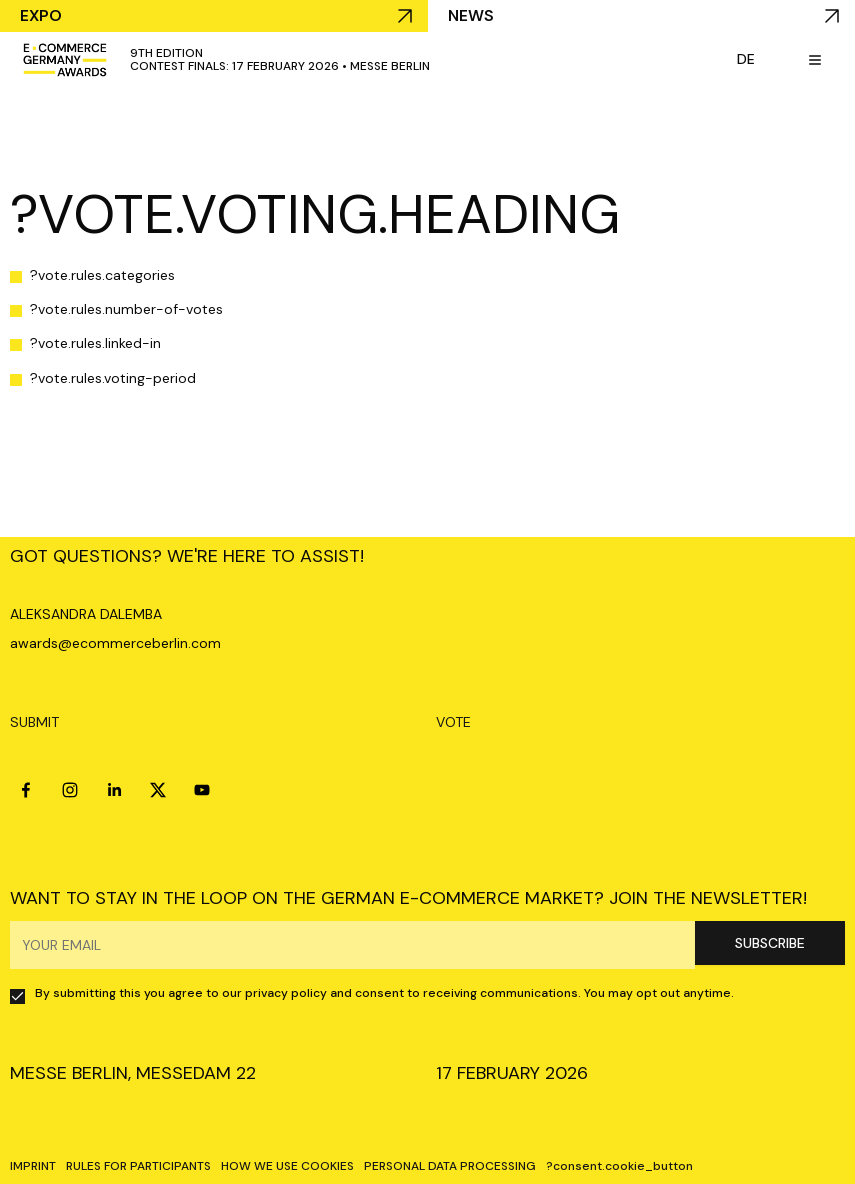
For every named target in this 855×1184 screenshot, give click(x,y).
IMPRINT (33, 1166)
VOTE (453, 722)
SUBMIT (34, 722)
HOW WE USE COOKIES (287, 1166)
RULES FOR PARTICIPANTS (138, 1166)
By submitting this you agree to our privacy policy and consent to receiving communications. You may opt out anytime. (384, 993)
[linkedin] (114, 790)
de (746, 59)
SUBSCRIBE (770, 943)
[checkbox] (17, 996)
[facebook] (26, 790)
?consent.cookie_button (619, 1166)
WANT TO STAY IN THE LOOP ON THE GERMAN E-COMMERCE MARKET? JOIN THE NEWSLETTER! (408, 898)
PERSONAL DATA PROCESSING (450, 1166)
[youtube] (202, 790)
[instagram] (70, 790)
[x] (158, 790)
